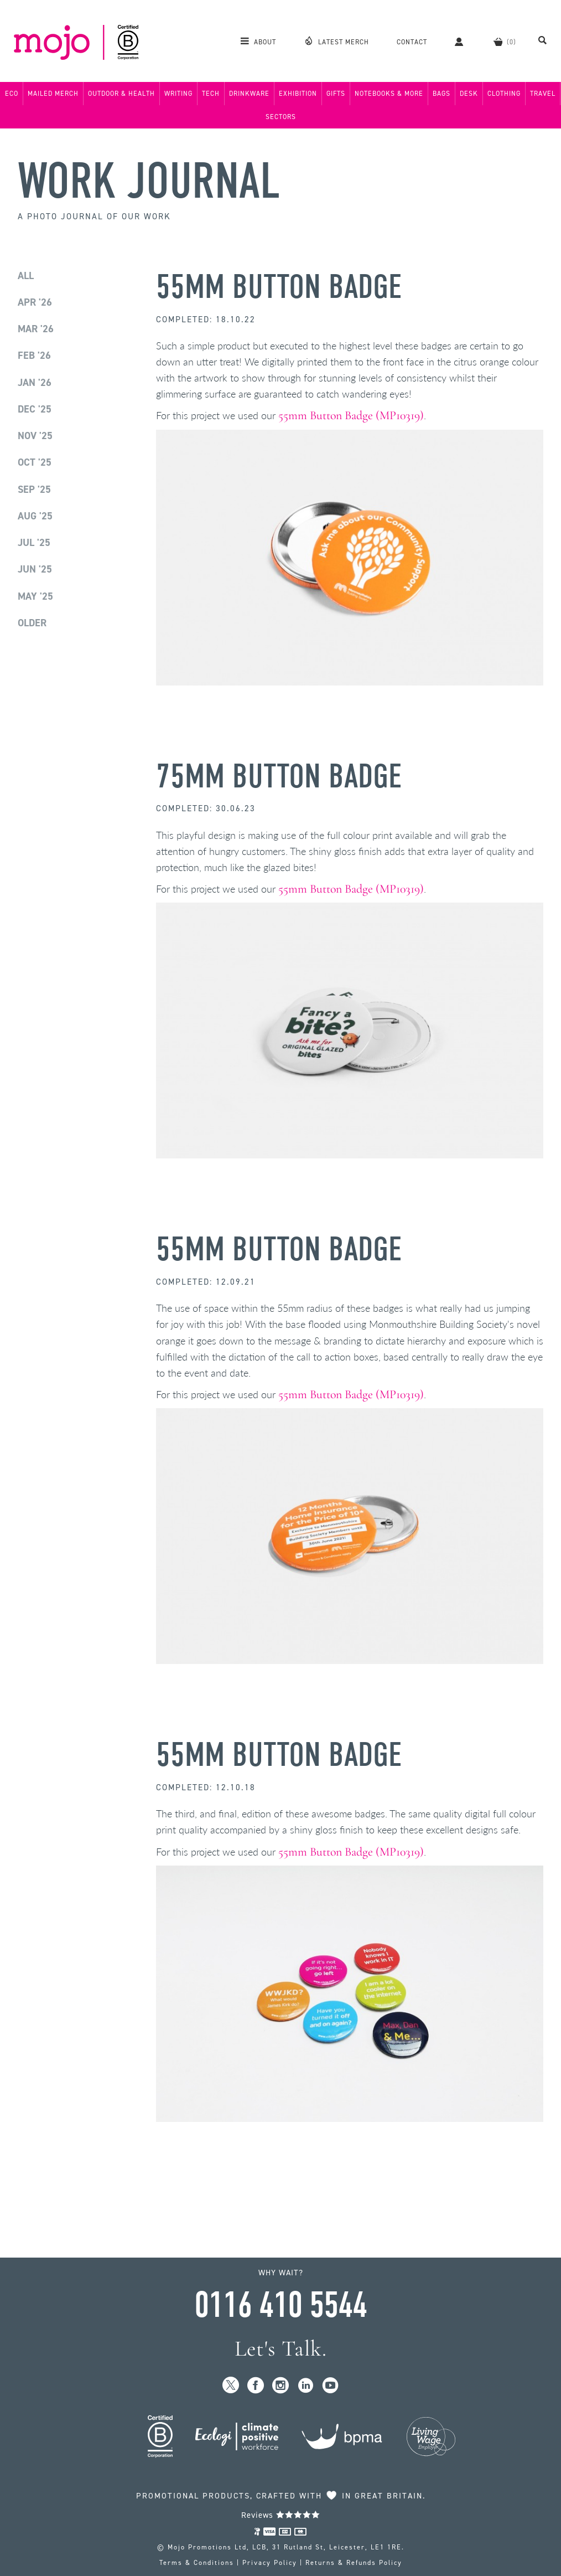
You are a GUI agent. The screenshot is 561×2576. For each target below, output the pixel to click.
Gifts (335, 93)
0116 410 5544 (280, 2305)
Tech (211, 93)
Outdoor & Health (121, 93)
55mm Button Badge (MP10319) (351, 415)
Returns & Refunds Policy (353, 2562)
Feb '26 (34, 355)
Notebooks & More (389, 93)
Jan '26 (34, 382)
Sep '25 (34, 489)
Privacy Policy (269, 2562)
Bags (441, 93)
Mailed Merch (53, 93)
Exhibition (298, 93)
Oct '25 (34, 462)
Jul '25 (34, 542)
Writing (178, 93)
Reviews (280, 2515)
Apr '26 (35, 302)
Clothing (504, 93)
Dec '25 (34, 409)
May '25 (35, 596)
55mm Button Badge (279, 287)
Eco (11, 93)
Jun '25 (35, 569)
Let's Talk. (281, 2348)
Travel (542, 93)
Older (32, 623)
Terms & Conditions (196, 2562)
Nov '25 (35, 435)
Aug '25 (35, 516)
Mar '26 (36, 329)
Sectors (281, 116)
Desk (469, 93)
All (26, 275)
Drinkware (249, 93)
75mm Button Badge (279, 776)
